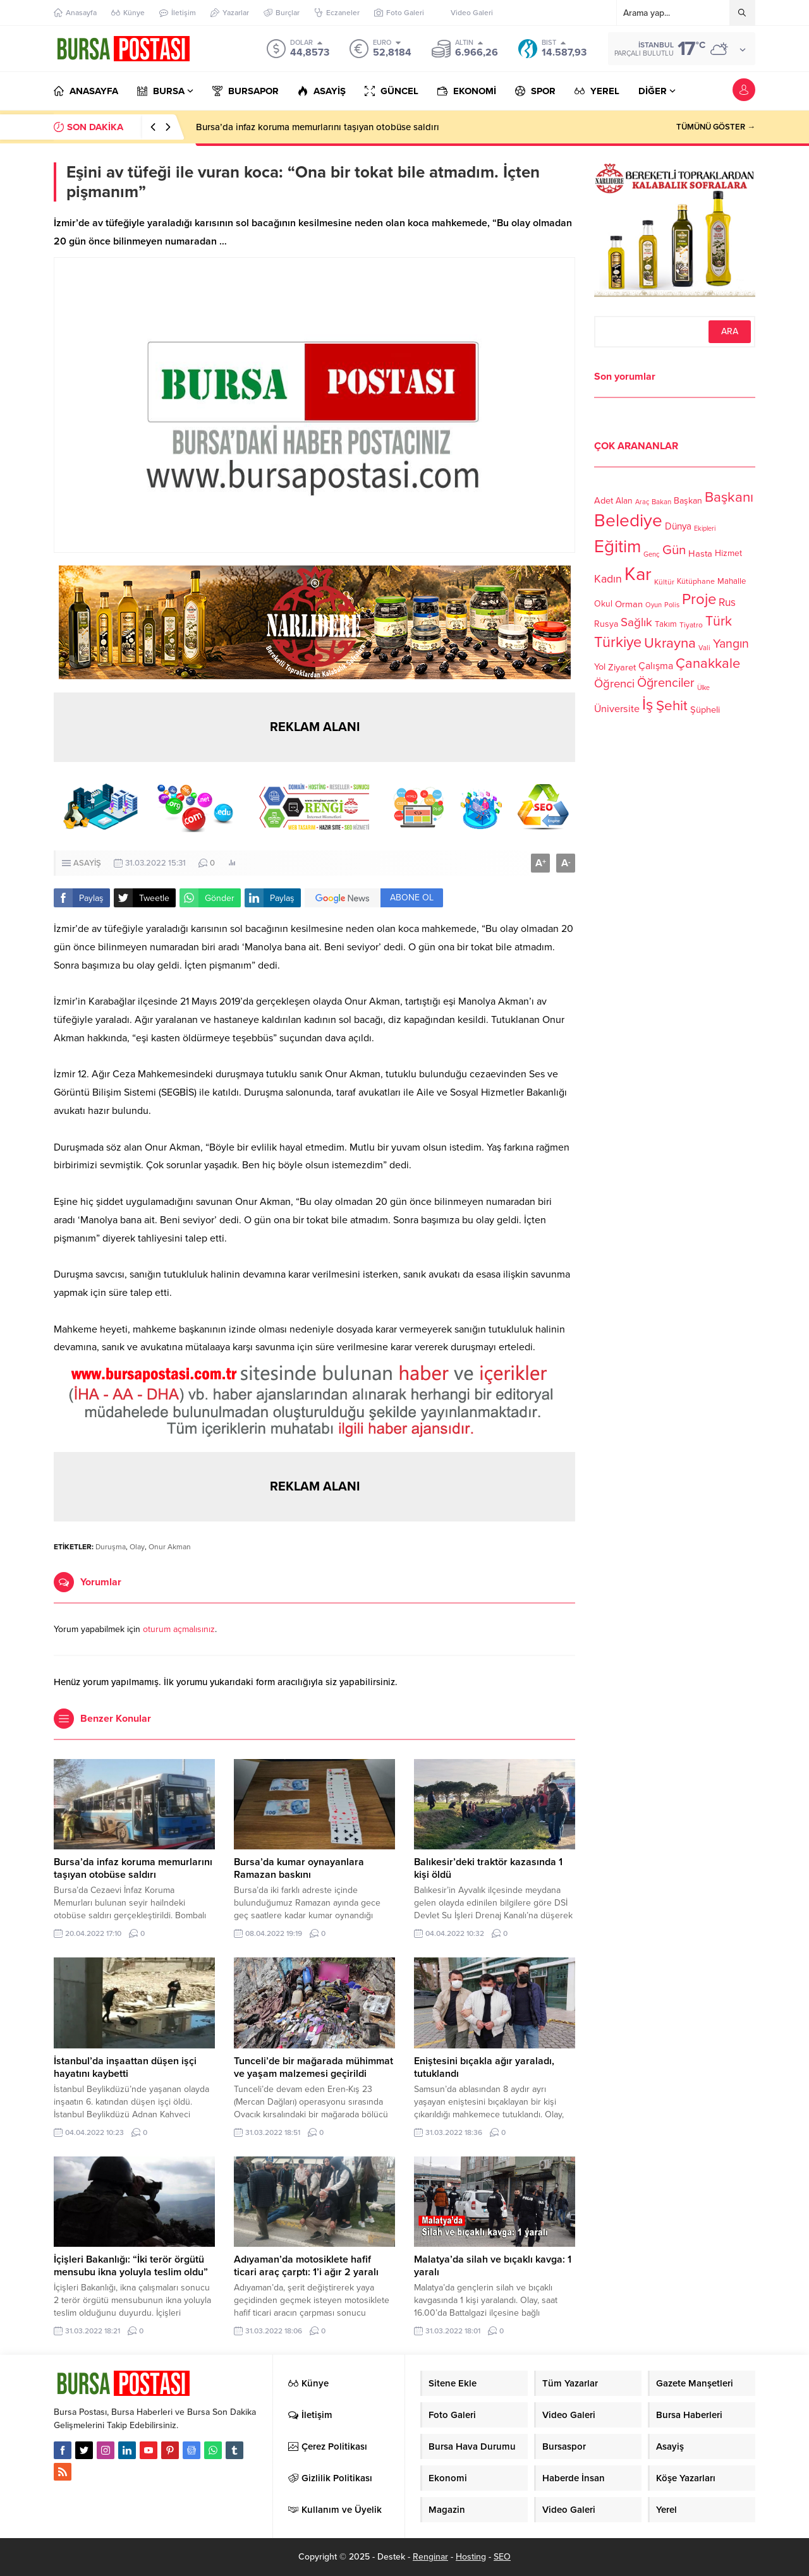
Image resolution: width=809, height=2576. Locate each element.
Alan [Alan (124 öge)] (624, 500)
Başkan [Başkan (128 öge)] (688, 500)
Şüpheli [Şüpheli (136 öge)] (705, 709)
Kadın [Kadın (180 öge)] (608, 579)
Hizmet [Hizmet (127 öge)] (728, 553)
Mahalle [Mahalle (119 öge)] (731, 581)
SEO (502, 2556)
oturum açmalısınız (179, 1629)
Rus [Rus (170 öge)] (727, 602)
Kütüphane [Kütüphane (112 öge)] (696, 581)
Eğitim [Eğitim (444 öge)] (617, 546)
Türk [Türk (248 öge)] (718, 621)
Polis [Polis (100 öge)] (671, 605)
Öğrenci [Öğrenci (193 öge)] (614, 684)
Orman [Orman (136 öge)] (629, 604)
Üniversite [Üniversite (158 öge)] (617, 708)
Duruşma (110, 1546)
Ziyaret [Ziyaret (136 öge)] (622, 667)
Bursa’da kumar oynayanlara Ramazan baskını (299, 1868)
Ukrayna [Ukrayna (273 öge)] (670, 642)
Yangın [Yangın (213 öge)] (731, 643)
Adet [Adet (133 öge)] (603, 500)
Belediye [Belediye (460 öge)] (628, 520)
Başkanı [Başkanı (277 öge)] (729, 496)
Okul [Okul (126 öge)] (603, 603)
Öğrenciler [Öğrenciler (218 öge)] (666, 683)
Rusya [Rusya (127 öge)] (606, 624)
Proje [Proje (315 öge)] (699, 599)
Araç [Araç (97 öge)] (642, 502)
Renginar (430, 2556)
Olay (137, 1546)
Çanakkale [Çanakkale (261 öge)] (708, 663)
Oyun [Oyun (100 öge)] (653, 605)
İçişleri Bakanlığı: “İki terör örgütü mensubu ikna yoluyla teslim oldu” (131, 2265)
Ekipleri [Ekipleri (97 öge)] (704, 528)
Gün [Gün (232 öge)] (674, 550)
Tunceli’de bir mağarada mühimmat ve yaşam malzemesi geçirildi (313, 2067)
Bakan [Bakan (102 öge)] (661, 502)
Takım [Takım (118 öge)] (666, 624)
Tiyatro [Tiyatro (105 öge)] (691, 624)
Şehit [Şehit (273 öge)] (672, 705)
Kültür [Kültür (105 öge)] (664, 581)
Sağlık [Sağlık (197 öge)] (636, 622)
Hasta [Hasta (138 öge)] (700, 553)
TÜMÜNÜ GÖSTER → (715, 127)
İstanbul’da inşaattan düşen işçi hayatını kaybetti (125, 2067)
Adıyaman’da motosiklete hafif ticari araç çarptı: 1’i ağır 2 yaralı (306, 2265)
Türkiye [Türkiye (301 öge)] (618, 642)
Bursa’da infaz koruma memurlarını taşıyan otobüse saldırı (317, 127)
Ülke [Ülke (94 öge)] (703, 688)
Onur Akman (170, 1546)
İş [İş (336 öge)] (648, 704)
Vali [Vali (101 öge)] (704, 648)
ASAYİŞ (87, 863)
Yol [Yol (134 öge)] (599, 667)
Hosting (471, 2556)
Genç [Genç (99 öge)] (651, 554)
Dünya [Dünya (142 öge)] (678, 526)
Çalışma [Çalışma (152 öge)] (655, 666)
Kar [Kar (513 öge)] (638, 574)
